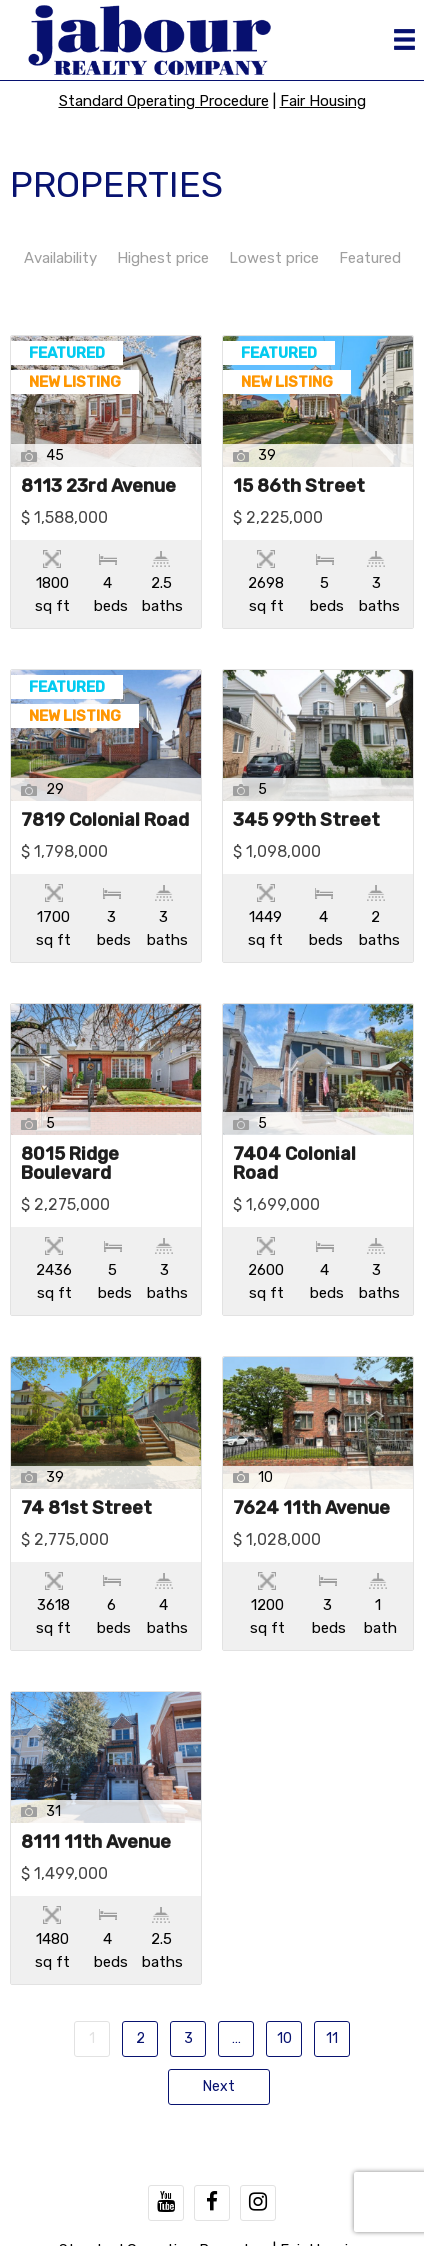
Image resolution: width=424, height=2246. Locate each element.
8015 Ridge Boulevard (70, 1164)
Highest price (163, 258)
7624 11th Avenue (311, 1509)
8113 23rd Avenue (98, 487)
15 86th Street (299, 487)
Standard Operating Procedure (164, 101)
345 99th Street (306, 821)
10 (284, 2038)
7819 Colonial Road (105, 821)
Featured (370, 258)
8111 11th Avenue (96, 1843)
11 (332, 2038)
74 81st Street (86, 1509)
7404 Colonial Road (294, 1164)
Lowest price (274, 258)
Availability (60, 258)
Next (219, 2086)
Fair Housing (323, 101)
